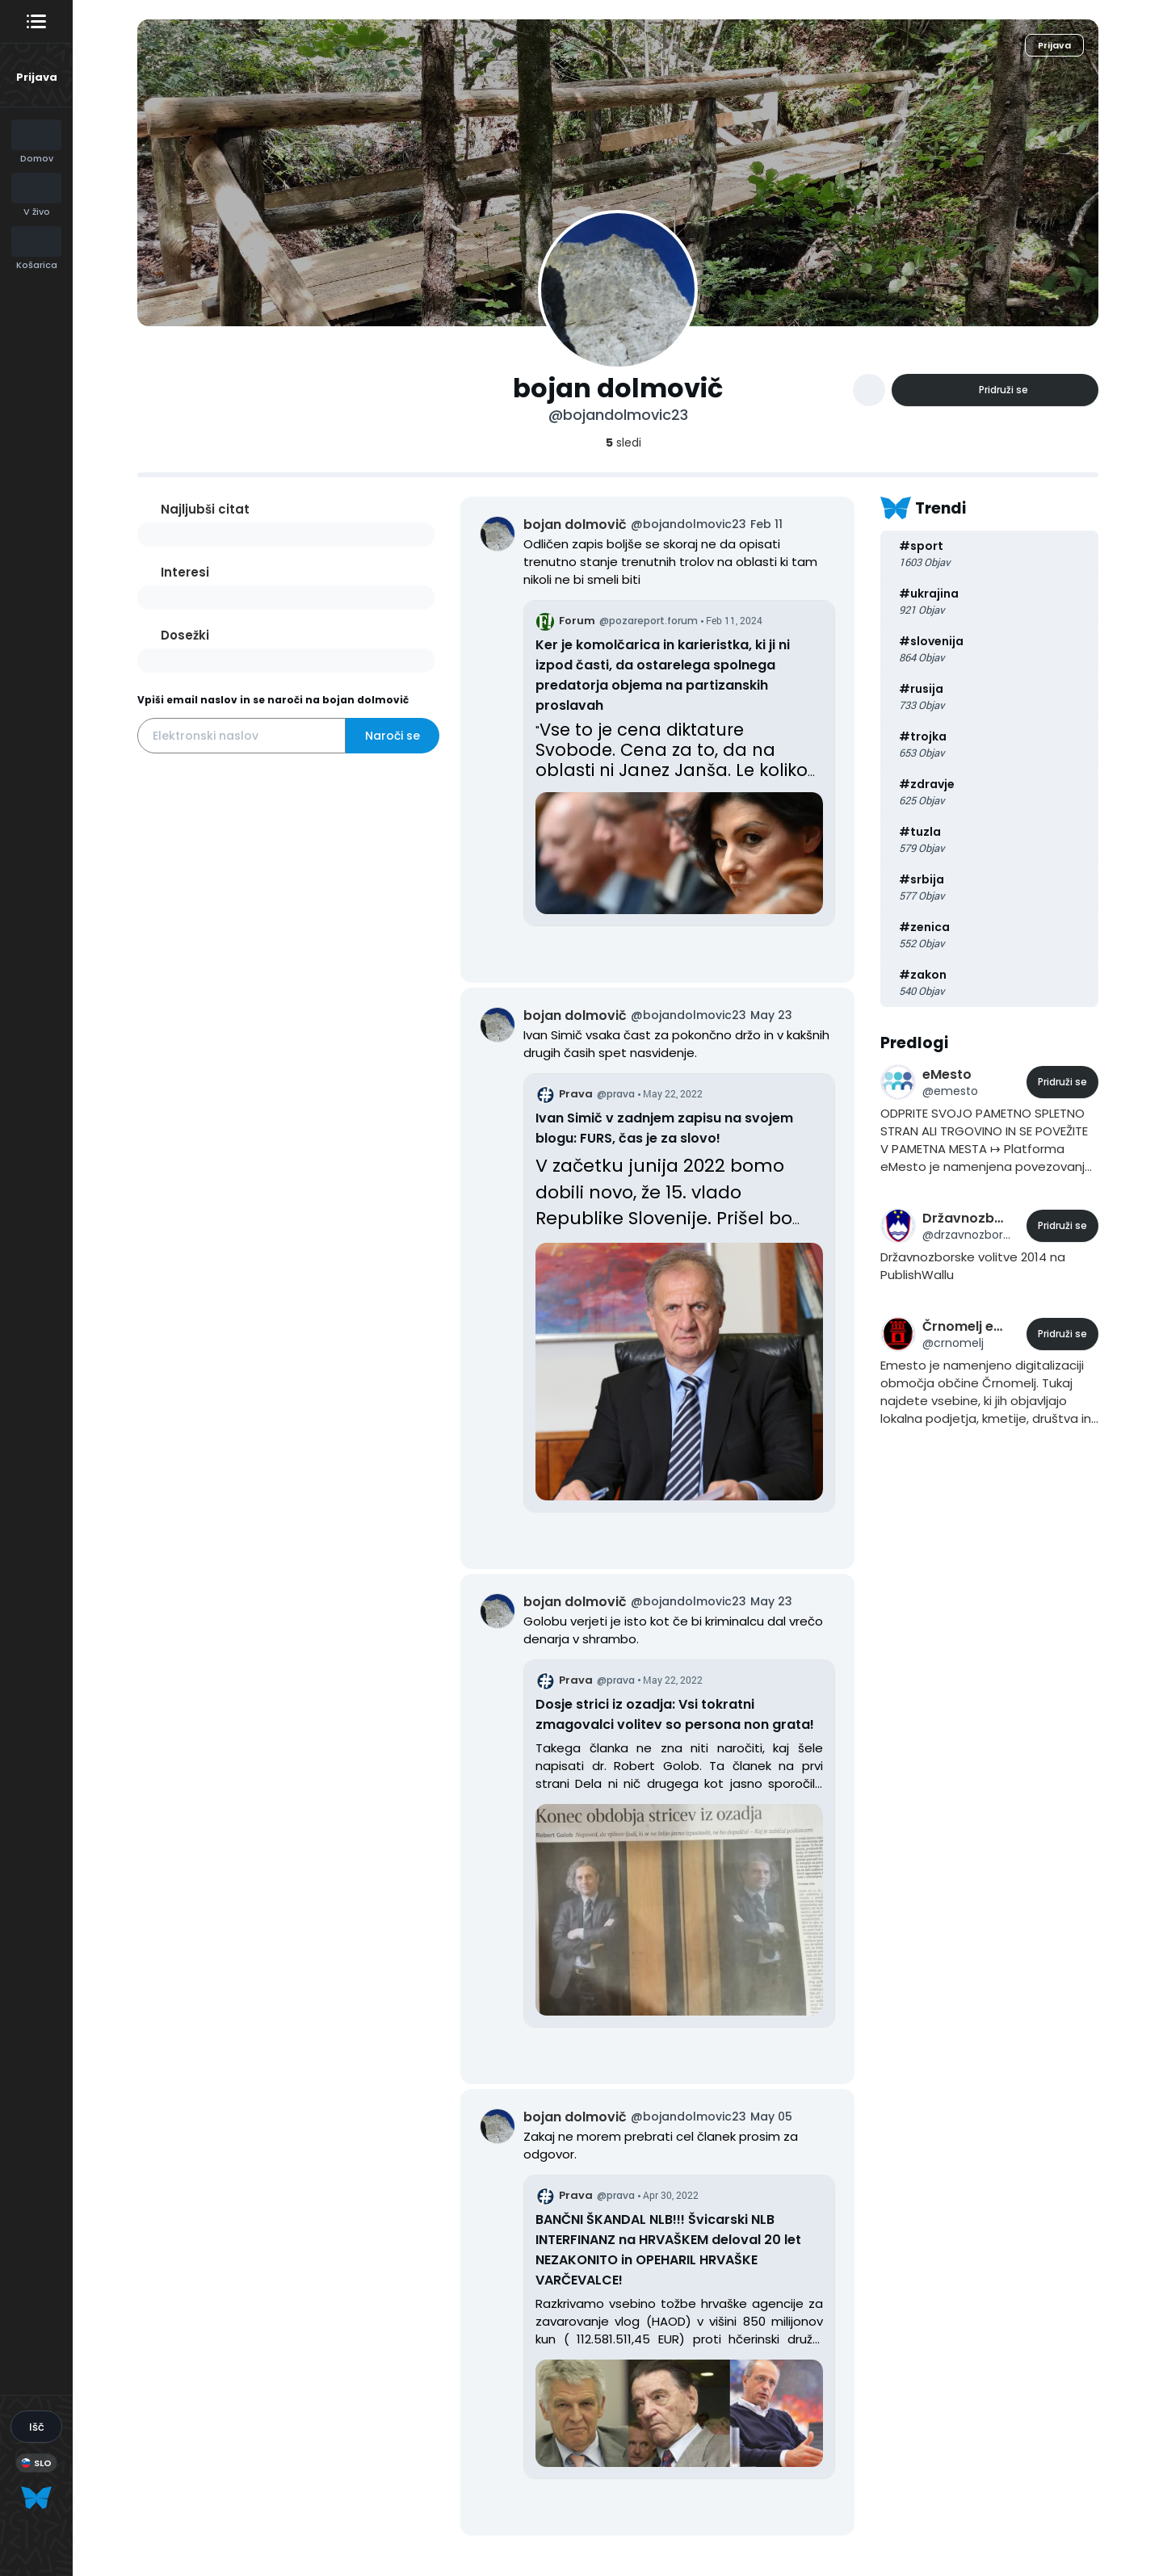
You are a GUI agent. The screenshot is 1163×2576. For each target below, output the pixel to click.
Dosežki (185, 635)
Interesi (185, 572)
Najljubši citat (205, 509)
